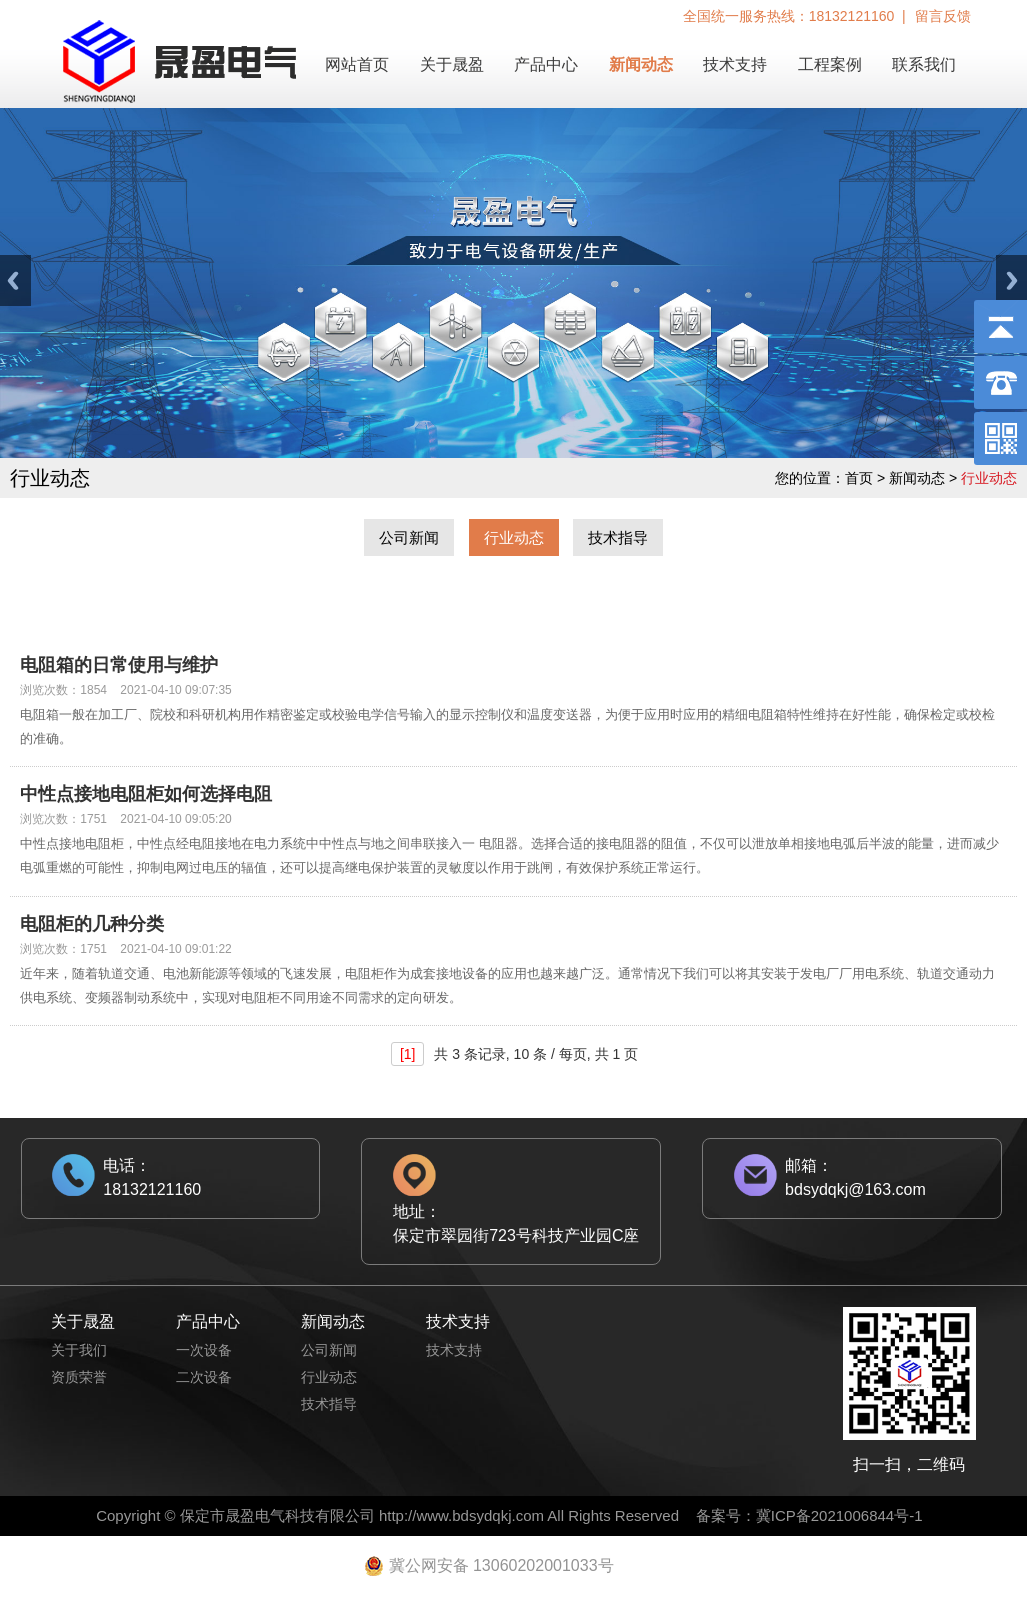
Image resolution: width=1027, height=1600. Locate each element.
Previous (15, 280)
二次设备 (204, 1377)
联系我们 (924, 64)
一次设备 (204, 1350)
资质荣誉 (79, 1377)
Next (1011, 280)
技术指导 (618, 537)
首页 (859, 478)
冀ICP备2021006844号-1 (839, 1515)
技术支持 (735, 64)
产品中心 (546, 64)
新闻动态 (641, 64)
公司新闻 (409, 537)
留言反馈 (943, 16)
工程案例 (830, 64)
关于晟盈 (452, 64)
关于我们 (79, 1350)
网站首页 (357, 64)
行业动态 (514, 537)
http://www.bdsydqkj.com (461, 1515)
